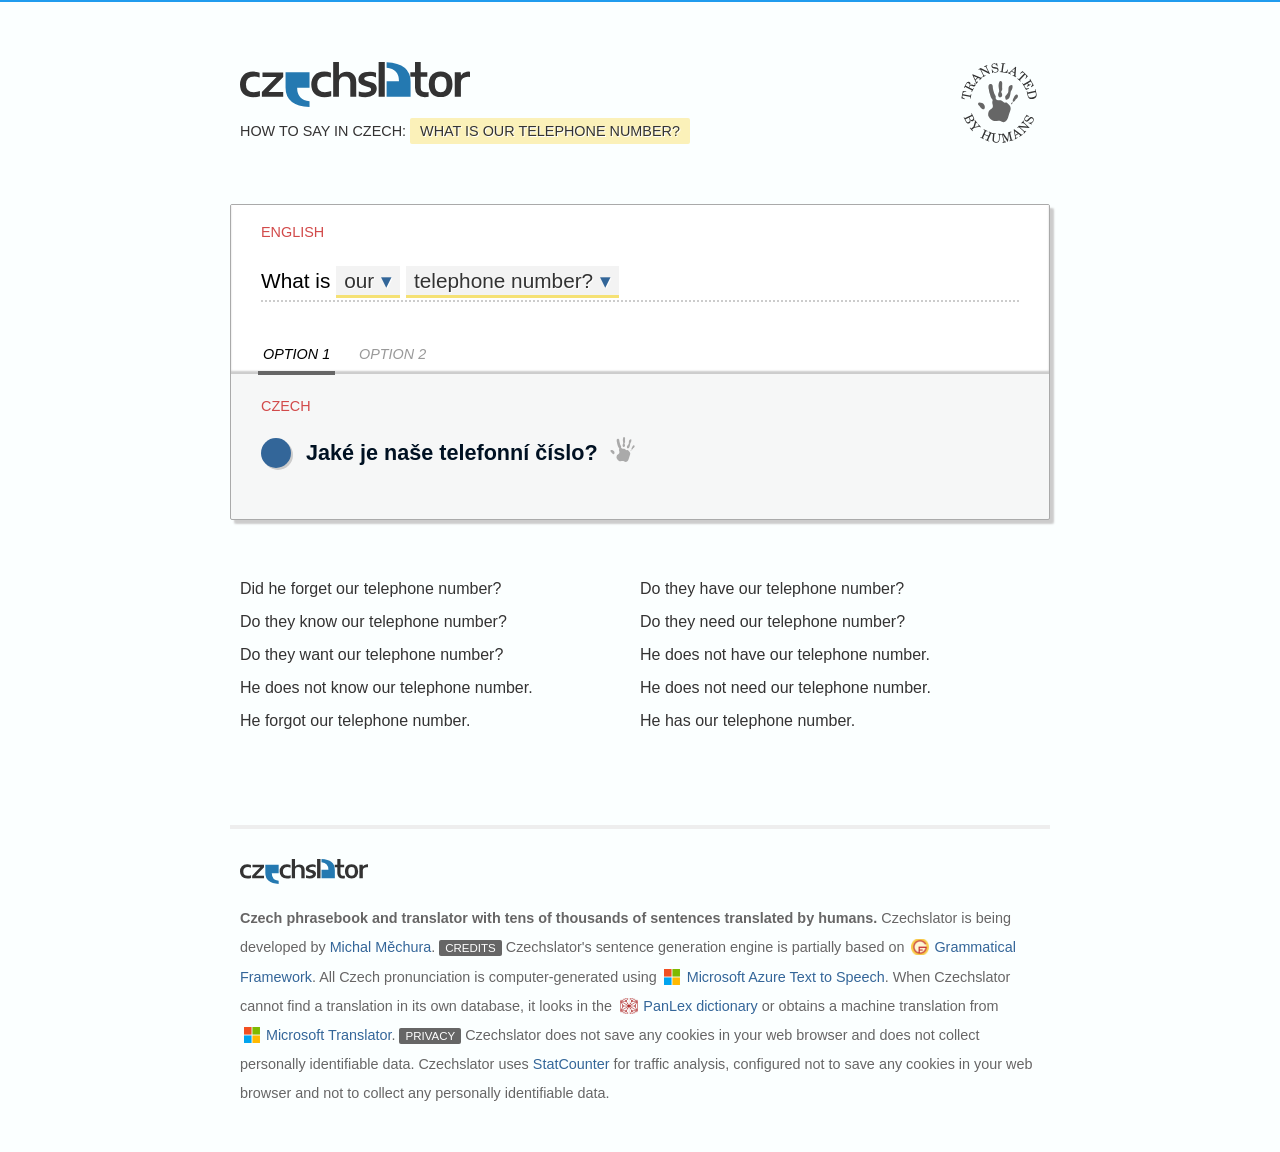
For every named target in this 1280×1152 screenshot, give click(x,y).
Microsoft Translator (329, 1035)
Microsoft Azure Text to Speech (786, 977)
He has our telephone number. (747, 720)
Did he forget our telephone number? (371, 588)
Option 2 (392, 354)
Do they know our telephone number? (373, 621)
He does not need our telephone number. (785, 687)
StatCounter (571, 1064)
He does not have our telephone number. (785, 654)
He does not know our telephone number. (386, 687)
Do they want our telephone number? (371, 654)
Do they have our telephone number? (772, 588)
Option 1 (296, 354)
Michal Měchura (381, 947)
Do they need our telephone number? (772, 621)
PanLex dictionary (700, 1006)
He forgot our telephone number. (355, 720)
